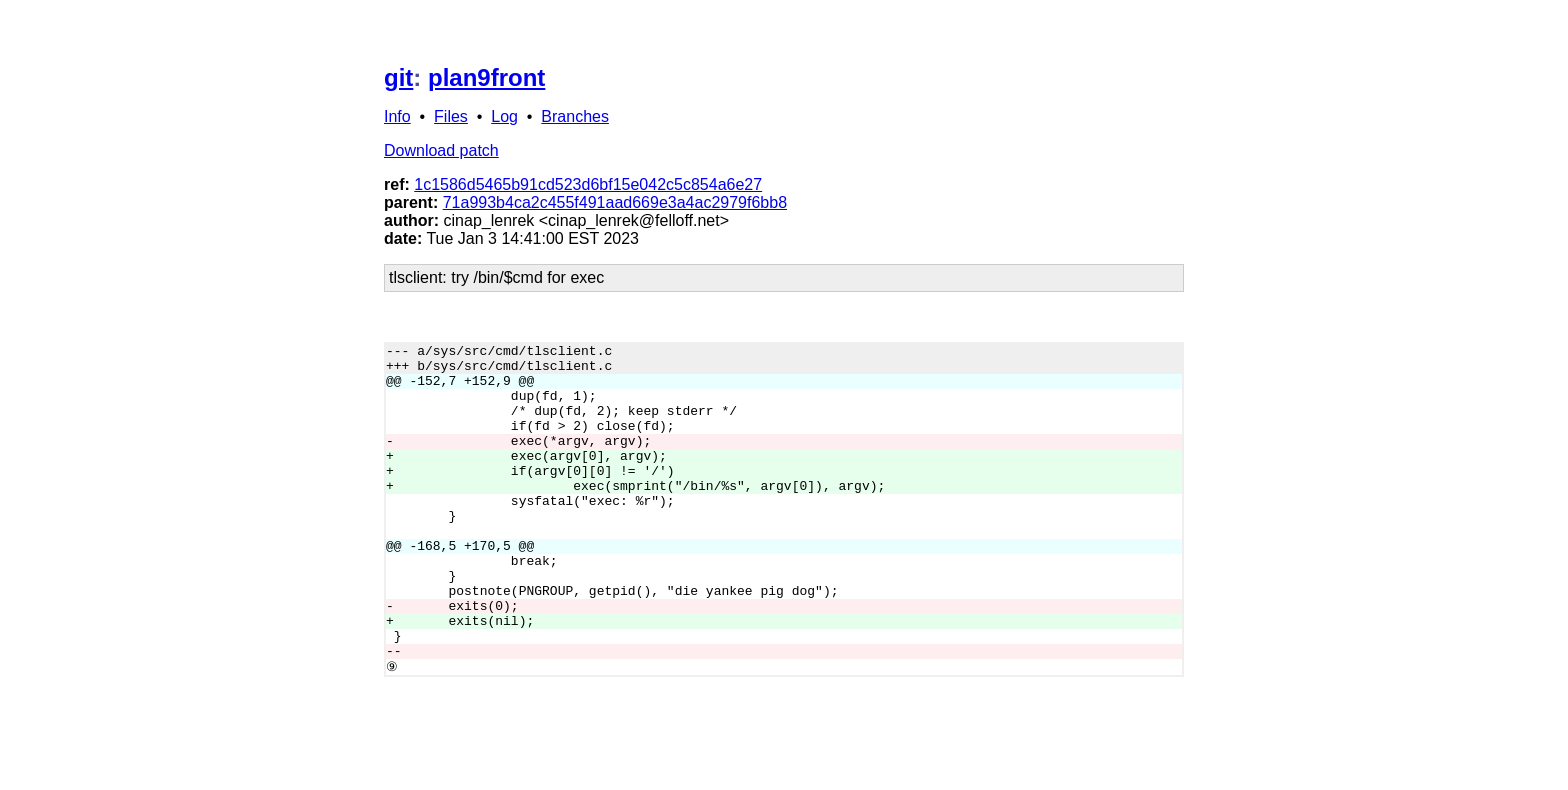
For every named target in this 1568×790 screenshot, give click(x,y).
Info (397, 116)
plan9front (486, 77)
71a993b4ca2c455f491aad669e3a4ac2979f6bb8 (615, 202)
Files (451, 116)
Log (504, 116)
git (398, 77)
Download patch (441, 150)
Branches (575, 116)
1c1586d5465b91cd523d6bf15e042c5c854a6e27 (588, 184)
